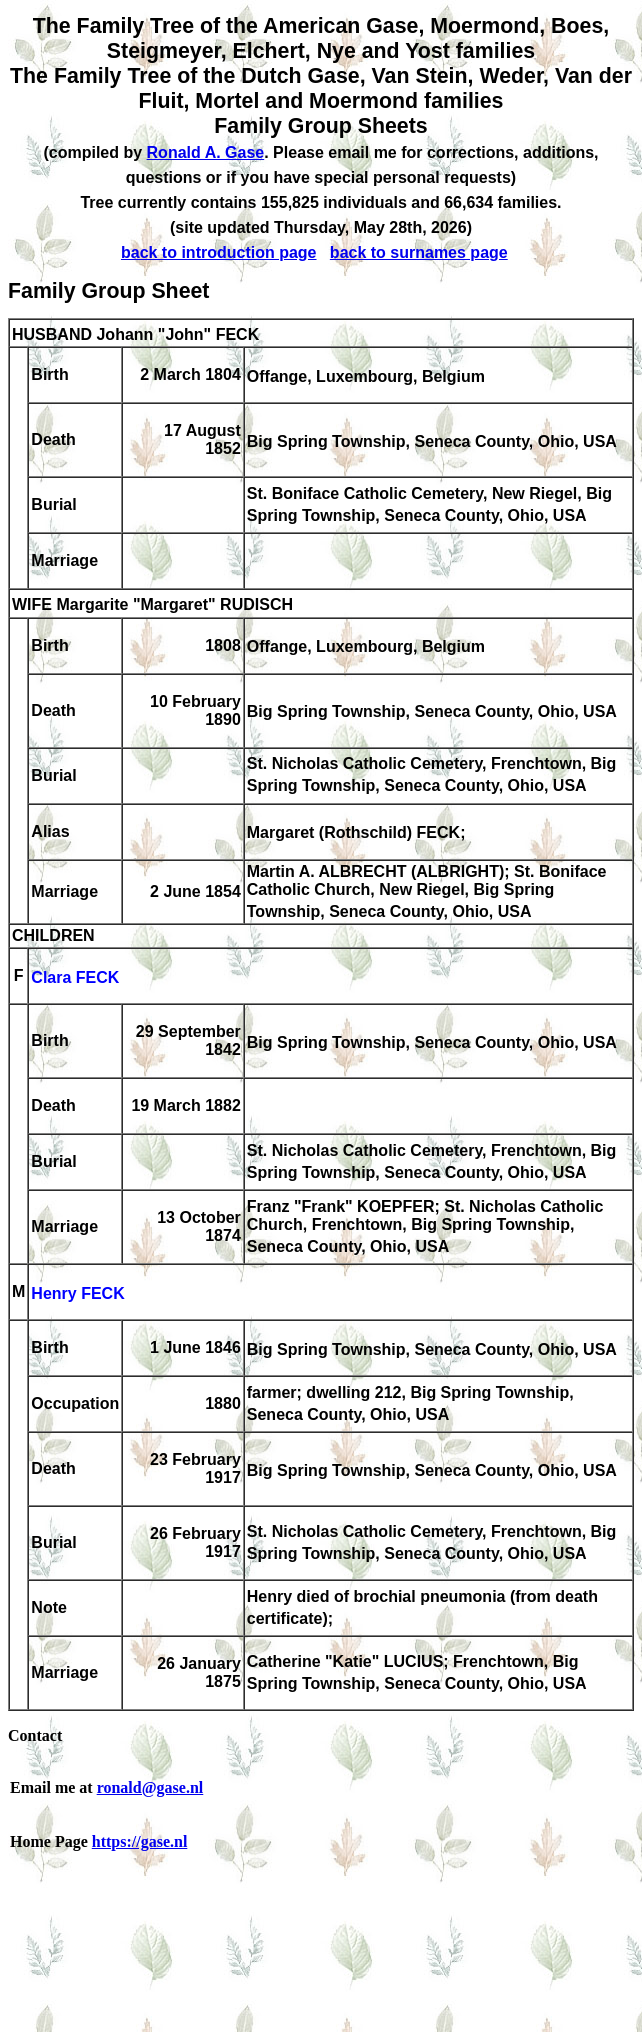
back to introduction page (219, 252)
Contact (35, 1735)
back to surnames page (419, 252)
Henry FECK (77, 1293)
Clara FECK (75, 977)
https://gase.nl (140, 1841)
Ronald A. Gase (206, 152)
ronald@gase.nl (150, 1787)
